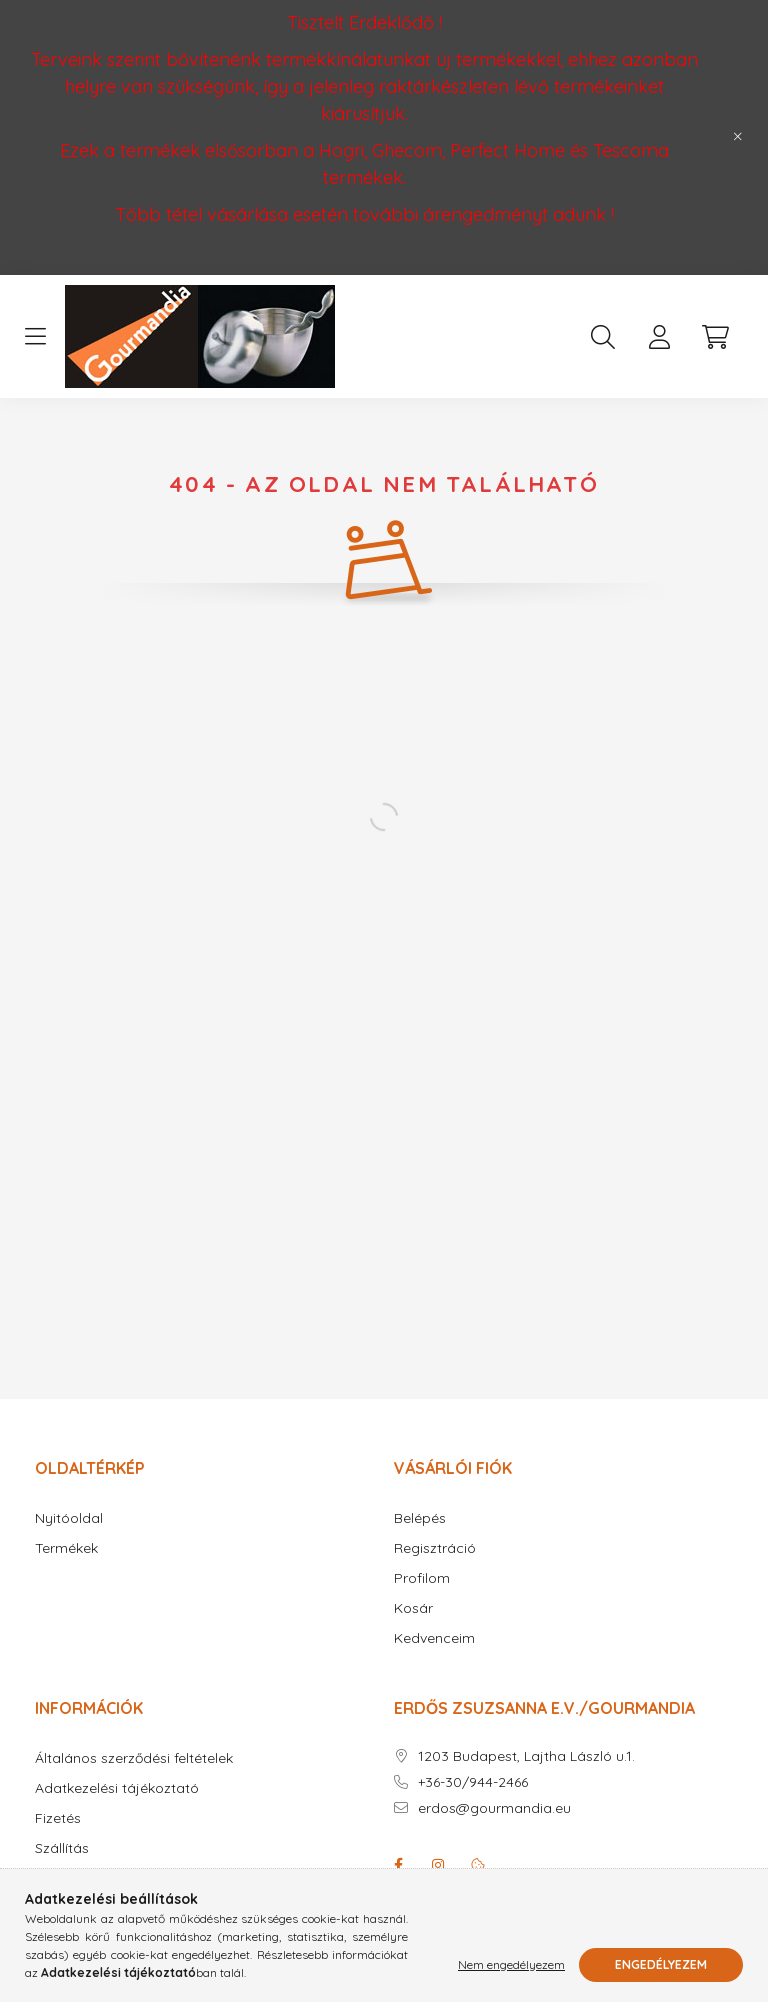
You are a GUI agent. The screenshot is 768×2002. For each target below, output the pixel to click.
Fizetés (58, 1818)
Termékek (66, 1548)
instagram (438, 1865)
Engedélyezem (661, 1964)
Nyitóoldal (69, 1518)
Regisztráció (435, 1548)
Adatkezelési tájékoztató (117, 1788)
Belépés (420, 1518)
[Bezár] (738, 137)
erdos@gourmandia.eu (494, 1808)
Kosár (413, 1608)
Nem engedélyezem (511, 1964)
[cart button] (715, 337)
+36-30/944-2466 (473, 1782)
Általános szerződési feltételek (134, 1758)
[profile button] (659, 337)
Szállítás (62, 1848)
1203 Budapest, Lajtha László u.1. (526, 1756)
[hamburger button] (35, 337)
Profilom (422, 1578)
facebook (398, 1865)
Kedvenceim (434, 1638)
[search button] (603, 337)
